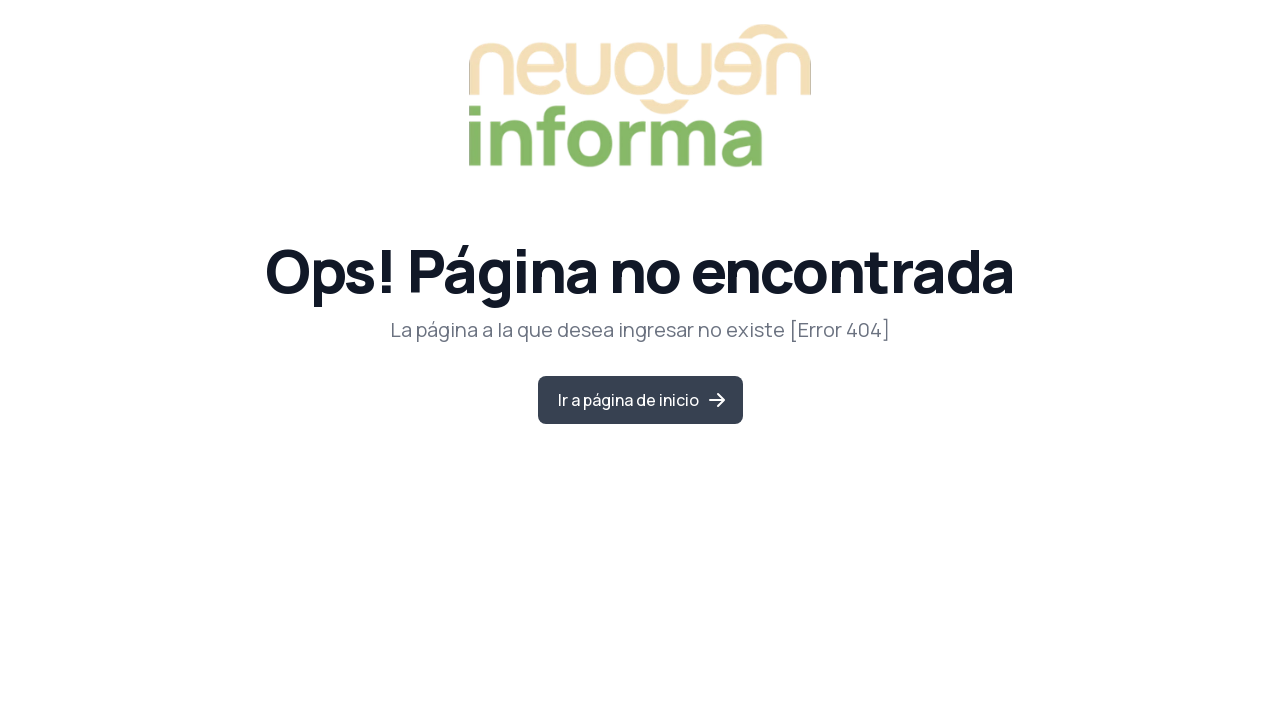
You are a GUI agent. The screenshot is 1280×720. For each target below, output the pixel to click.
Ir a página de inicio (642, 400)
